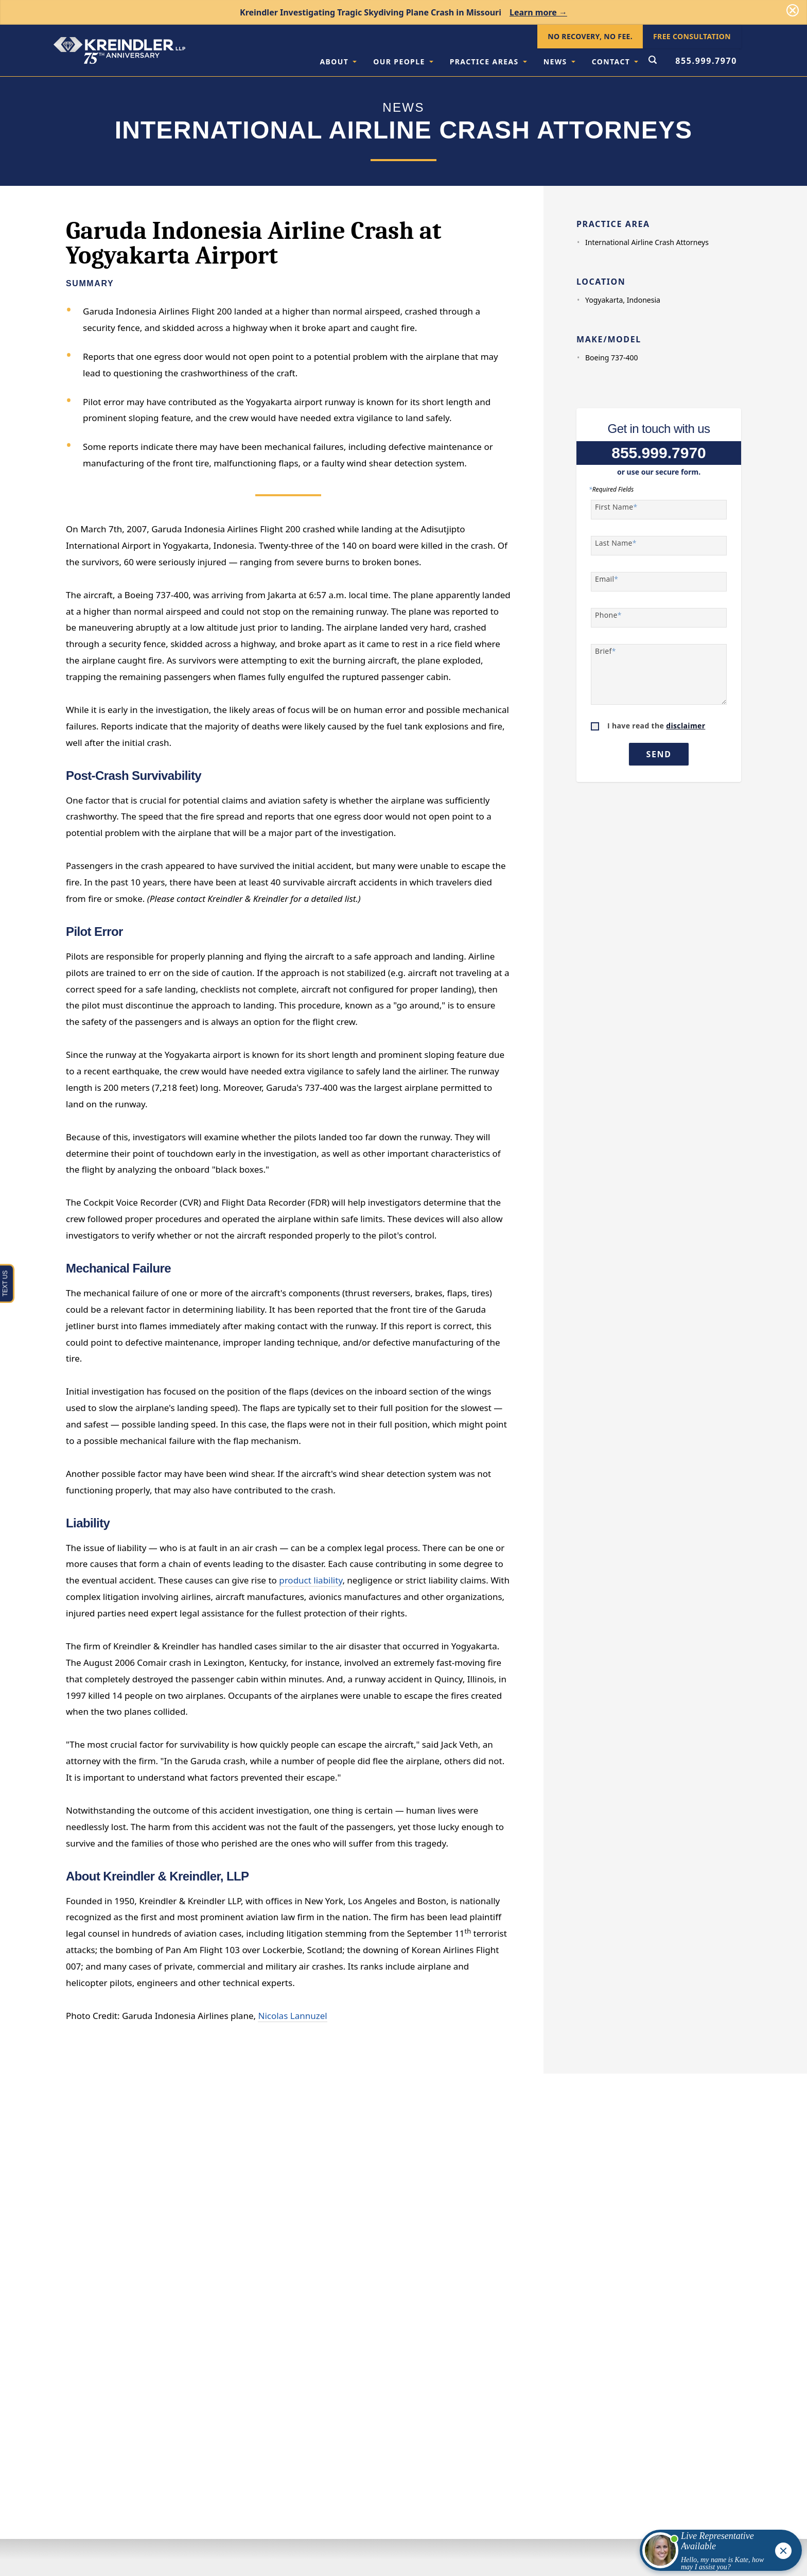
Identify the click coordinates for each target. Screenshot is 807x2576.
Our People (403, 61)
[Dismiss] (792, 10)
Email (606, 579)
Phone (608, 615)
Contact (615, 61)
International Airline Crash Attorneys (647, 242)
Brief (605, 651)
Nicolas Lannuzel (292, 2016)
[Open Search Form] (652, 60)
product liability (310, 1580)
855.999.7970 (706, 60)
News (559, 61)
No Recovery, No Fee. (590, 36)
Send (659, 754)
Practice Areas (488, 61)
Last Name (616, 543)
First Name (616, 507)
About (338, 61)
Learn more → (538, 12)
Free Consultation (692, 36)
